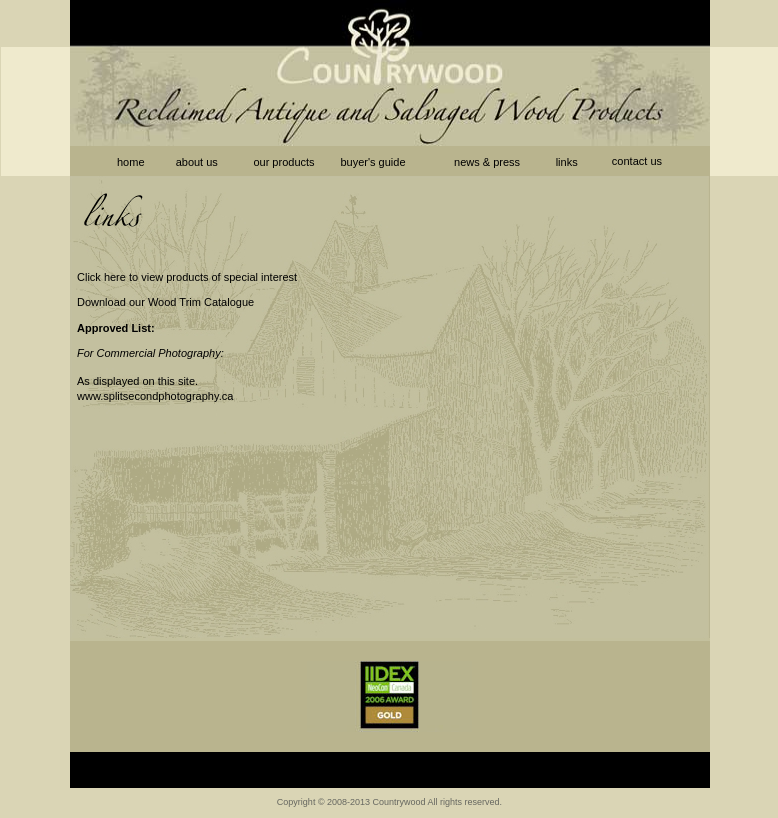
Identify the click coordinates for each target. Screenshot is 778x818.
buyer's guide (372, 162)
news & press (487, 162)
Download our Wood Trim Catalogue (165, 302)
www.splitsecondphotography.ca (155, 396)
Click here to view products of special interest (187, 277)
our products (283, 162)
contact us (637, 161)
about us (197, 162)
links (568, 162)
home (131, 162)
